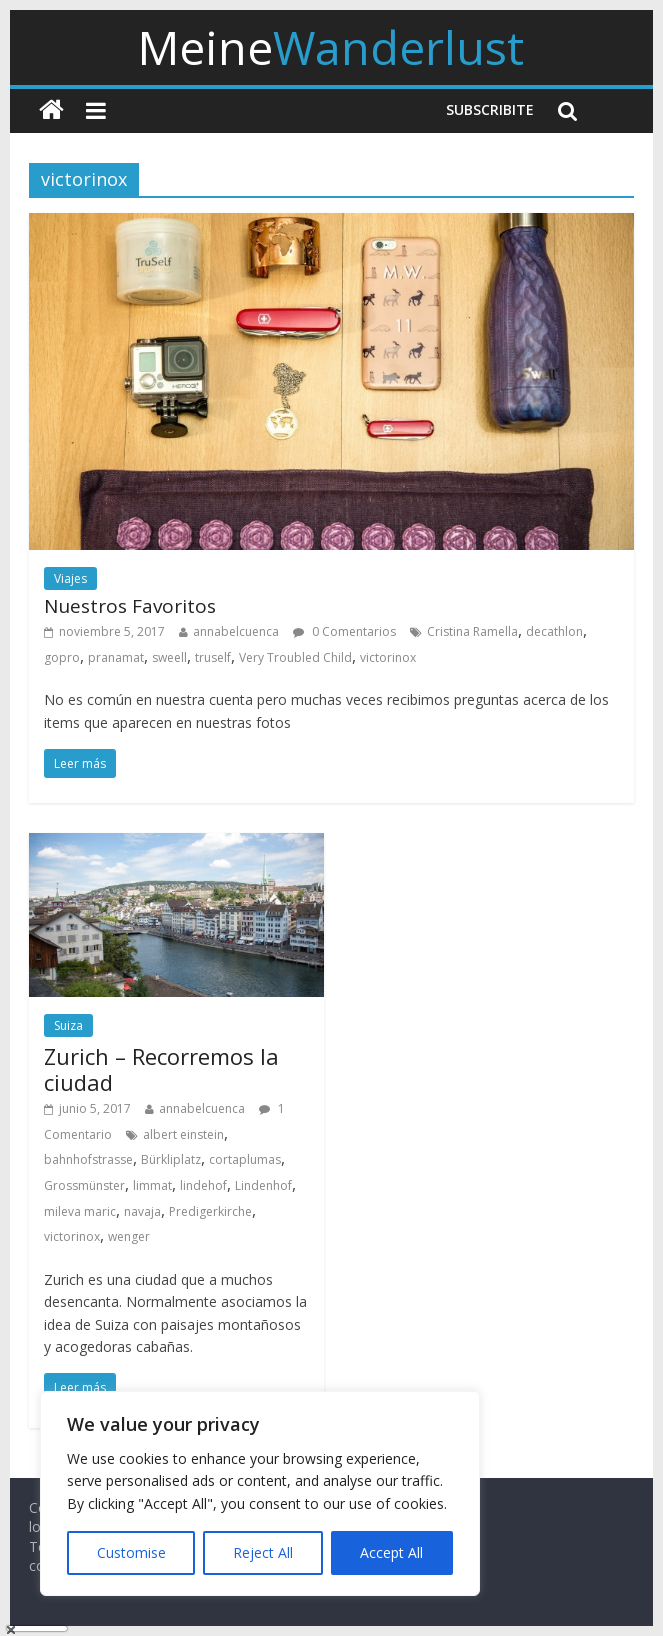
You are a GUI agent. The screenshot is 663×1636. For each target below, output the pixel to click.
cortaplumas (245, 1159)
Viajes (70, 578)
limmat (152, 1185)
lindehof (203, 1185)
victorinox (388, 657)
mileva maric (80, 1211)
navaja (142, 1211)
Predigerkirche (210, 1211)
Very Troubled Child (295, 657)
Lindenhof (263, 1185)
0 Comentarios (344, 631)
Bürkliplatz (171, 1159)
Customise (131, 1552)
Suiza (68, 1025)
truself (213, 657)
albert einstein (183, 1134)
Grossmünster (84, 1185)
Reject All (263, 1552)
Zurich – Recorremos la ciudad (161, 1069)
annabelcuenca (236, 631)
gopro (62, 657)
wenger (129, 1236)
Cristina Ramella (472, 631)
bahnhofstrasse (88, 1159)
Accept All (391, 1552)
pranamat (116, 657)
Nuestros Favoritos (130, 606)
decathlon (554, 631)
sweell (169, 657)
